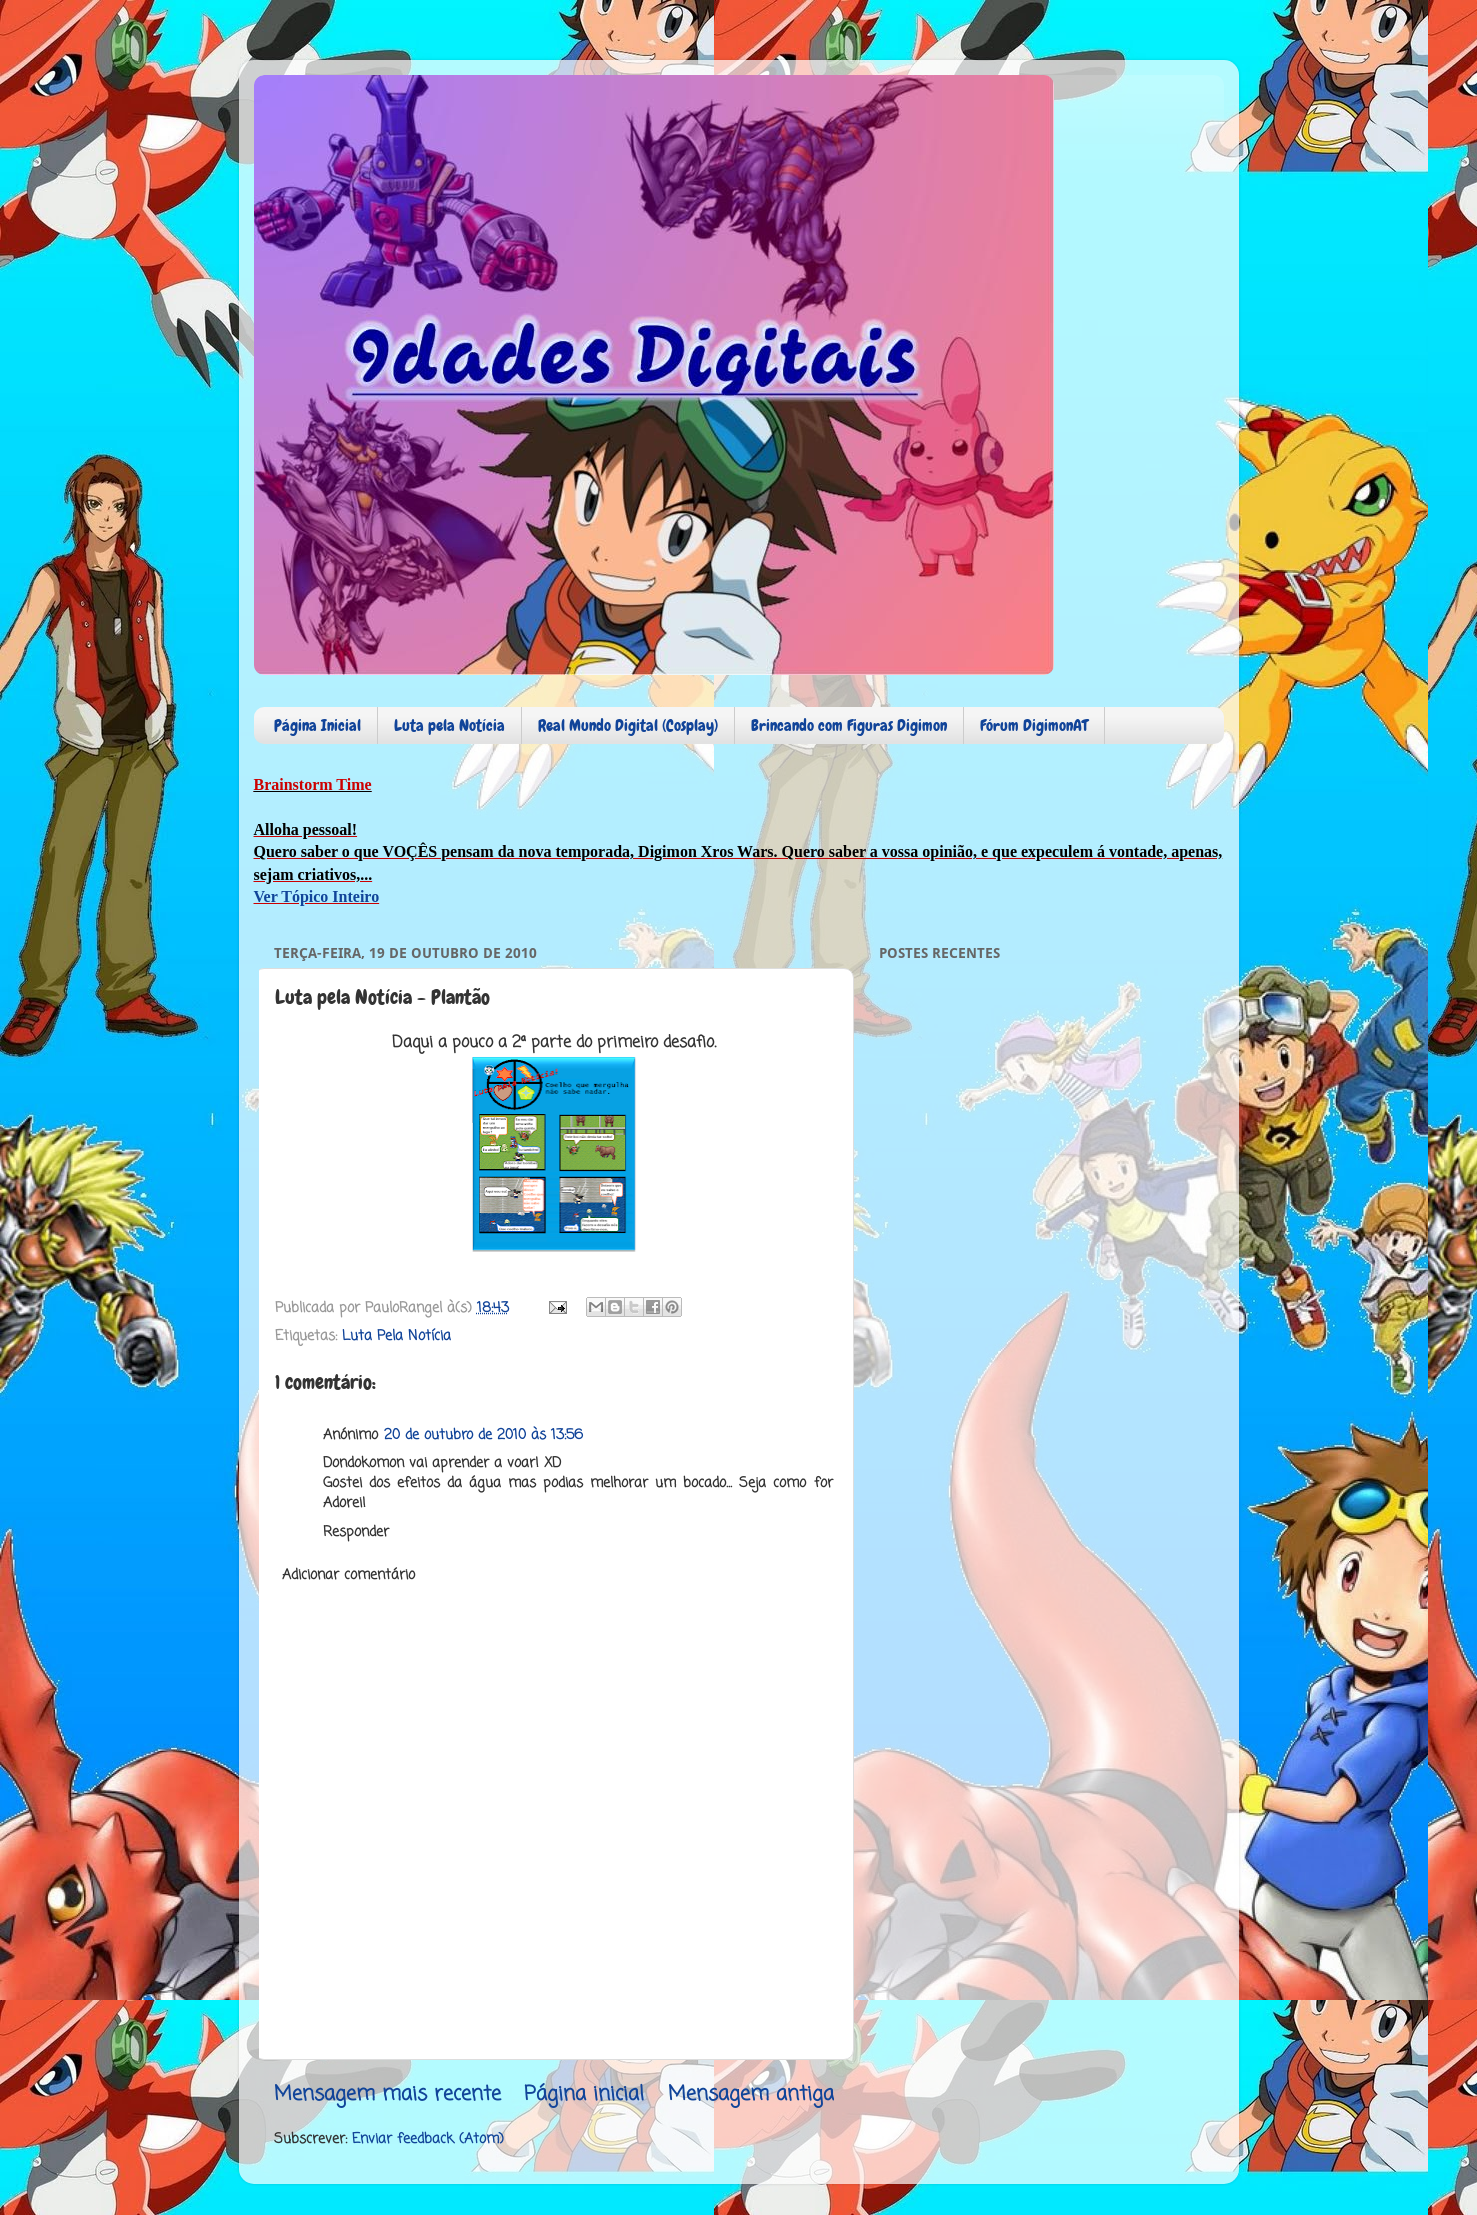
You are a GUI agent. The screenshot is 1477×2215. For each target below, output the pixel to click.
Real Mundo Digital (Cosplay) (628, 725)
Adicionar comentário (348, 1575)
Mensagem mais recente (387, 2094)
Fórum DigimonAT (1034, 725)
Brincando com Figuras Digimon (849, 725)
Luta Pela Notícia (396, 1336)
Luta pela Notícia (449, 725)
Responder (356, 1532)
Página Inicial (317, 725)
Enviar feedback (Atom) (428, 2139)
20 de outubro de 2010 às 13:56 (483, 1435)
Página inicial (584, 2094)
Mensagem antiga (751, 2094)
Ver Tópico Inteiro (317, 896)
